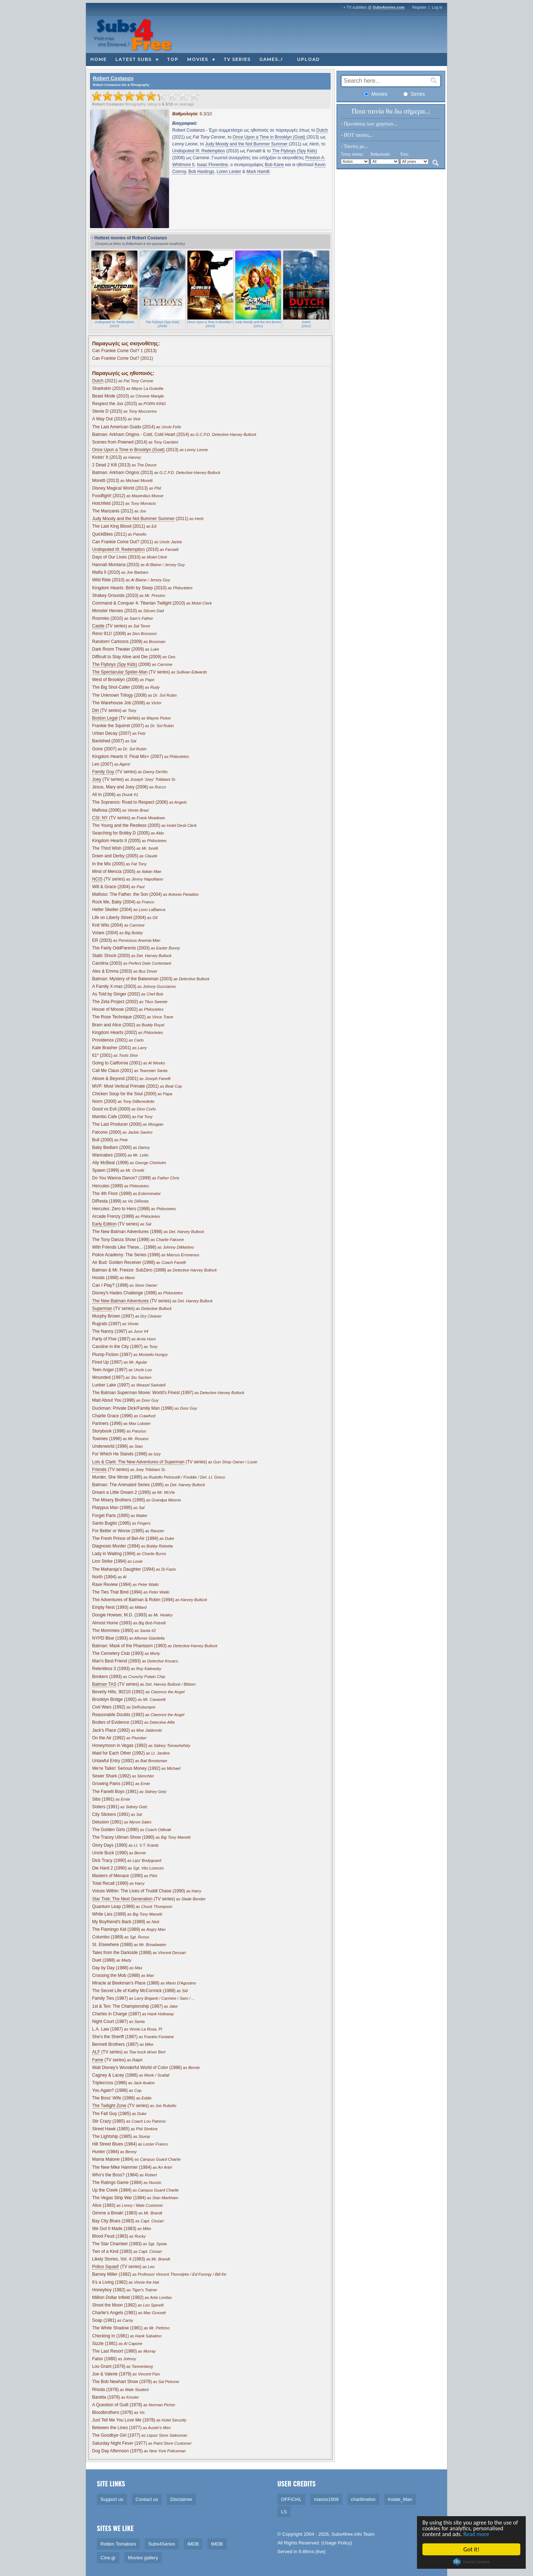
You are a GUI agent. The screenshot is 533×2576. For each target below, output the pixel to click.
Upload (308, 59)
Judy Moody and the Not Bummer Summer (246, 144)
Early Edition (104, 1224)
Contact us (147, 2499)
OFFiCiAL (291, 2499)
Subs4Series (161, 2544)
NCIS (97, 879)
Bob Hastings (201, 171)
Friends (99, 1469)
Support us (111, 2499)
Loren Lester (229, 171)
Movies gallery (143, 2557)
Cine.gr (108, 2557)
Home (98, 59)
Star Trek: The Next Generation (122, 1898)
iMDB (193, 2544)
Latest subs (133, 59)
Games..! (271, 59)
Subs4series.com (389, 7)
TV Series (237, 59)
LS (284, 2511)
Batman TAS (104, 1684)
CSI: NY (100, 817)
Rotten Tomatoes (118, 2544)
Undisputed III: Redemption (198, 150)
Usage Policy (337, 2543)
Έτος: (404, 154)
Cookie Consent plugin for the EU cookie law (472, 2562)
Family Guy (103, 771)
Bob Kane (274, 164)
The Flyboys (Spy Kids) (294, 150)
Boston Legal (104, 718)
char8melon (363, 2499)
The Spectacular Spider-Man (120, 672)
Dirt (95, 710)
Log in (437, 7)
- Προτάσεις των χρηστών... (369, 124)
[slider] (145, 96)
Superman (102, 1308)
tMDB (217, 2544)
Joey (96, 779)
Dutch (321, 130)
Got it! (472, 2549)
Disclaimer (181, 2499)
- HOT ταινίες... (357, 135)
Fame (97, 2059)
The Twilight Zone (109, 2105)
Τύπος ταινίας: (352, 154)
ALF (96, 2051)
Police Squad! (105, 2266)
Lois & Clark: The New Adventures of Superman (138, 1461)
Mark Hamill (258, 171)
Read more (479, 2534)
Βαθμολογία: (381, 154)
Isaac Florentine (212, 164)
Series (414, 94)
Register (419, 7)
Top (172, 59)
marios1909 (326, 2499)
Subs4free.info (346, 2534)
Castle (98, 625)
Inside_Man (400, 2499)
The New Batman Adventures (120, 1300)
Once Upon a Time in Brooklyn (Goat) (269, 137)
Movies (197, 59)
